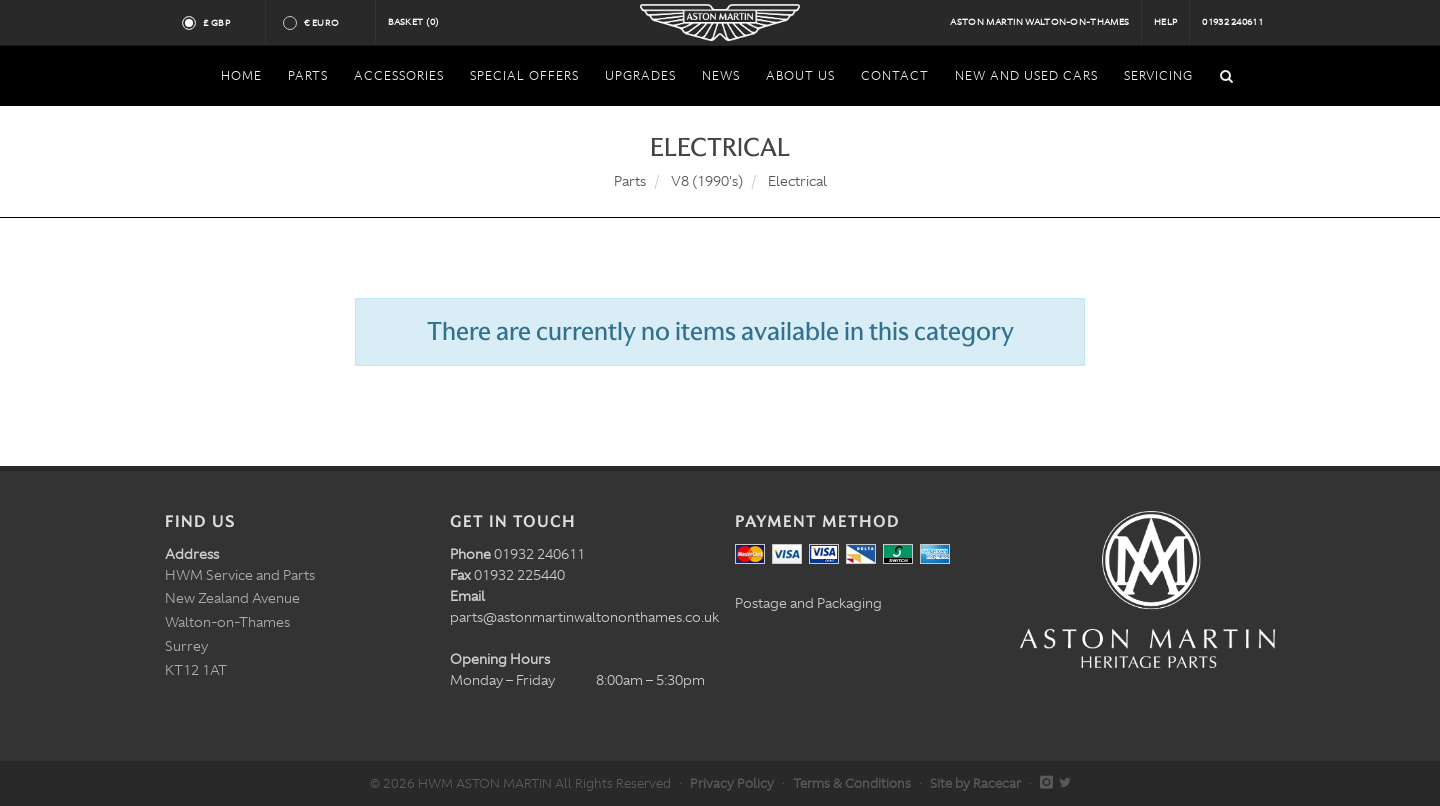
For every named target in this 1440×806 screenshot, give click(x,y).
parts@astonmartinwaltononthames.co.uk (584, 617)
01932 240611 (1232, 22)
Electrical (797, 181)
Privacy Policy (732, 783)
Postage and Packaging (808, 603)
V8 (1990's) (707, 181)
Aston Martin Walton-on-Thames (1039, 22)
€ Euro (329, 23)
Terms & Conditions (852, 783)
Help (1165, 22)
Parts (630, 181)
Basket (414, 22)
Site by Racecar (975, 783)
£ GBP (224, 23)
